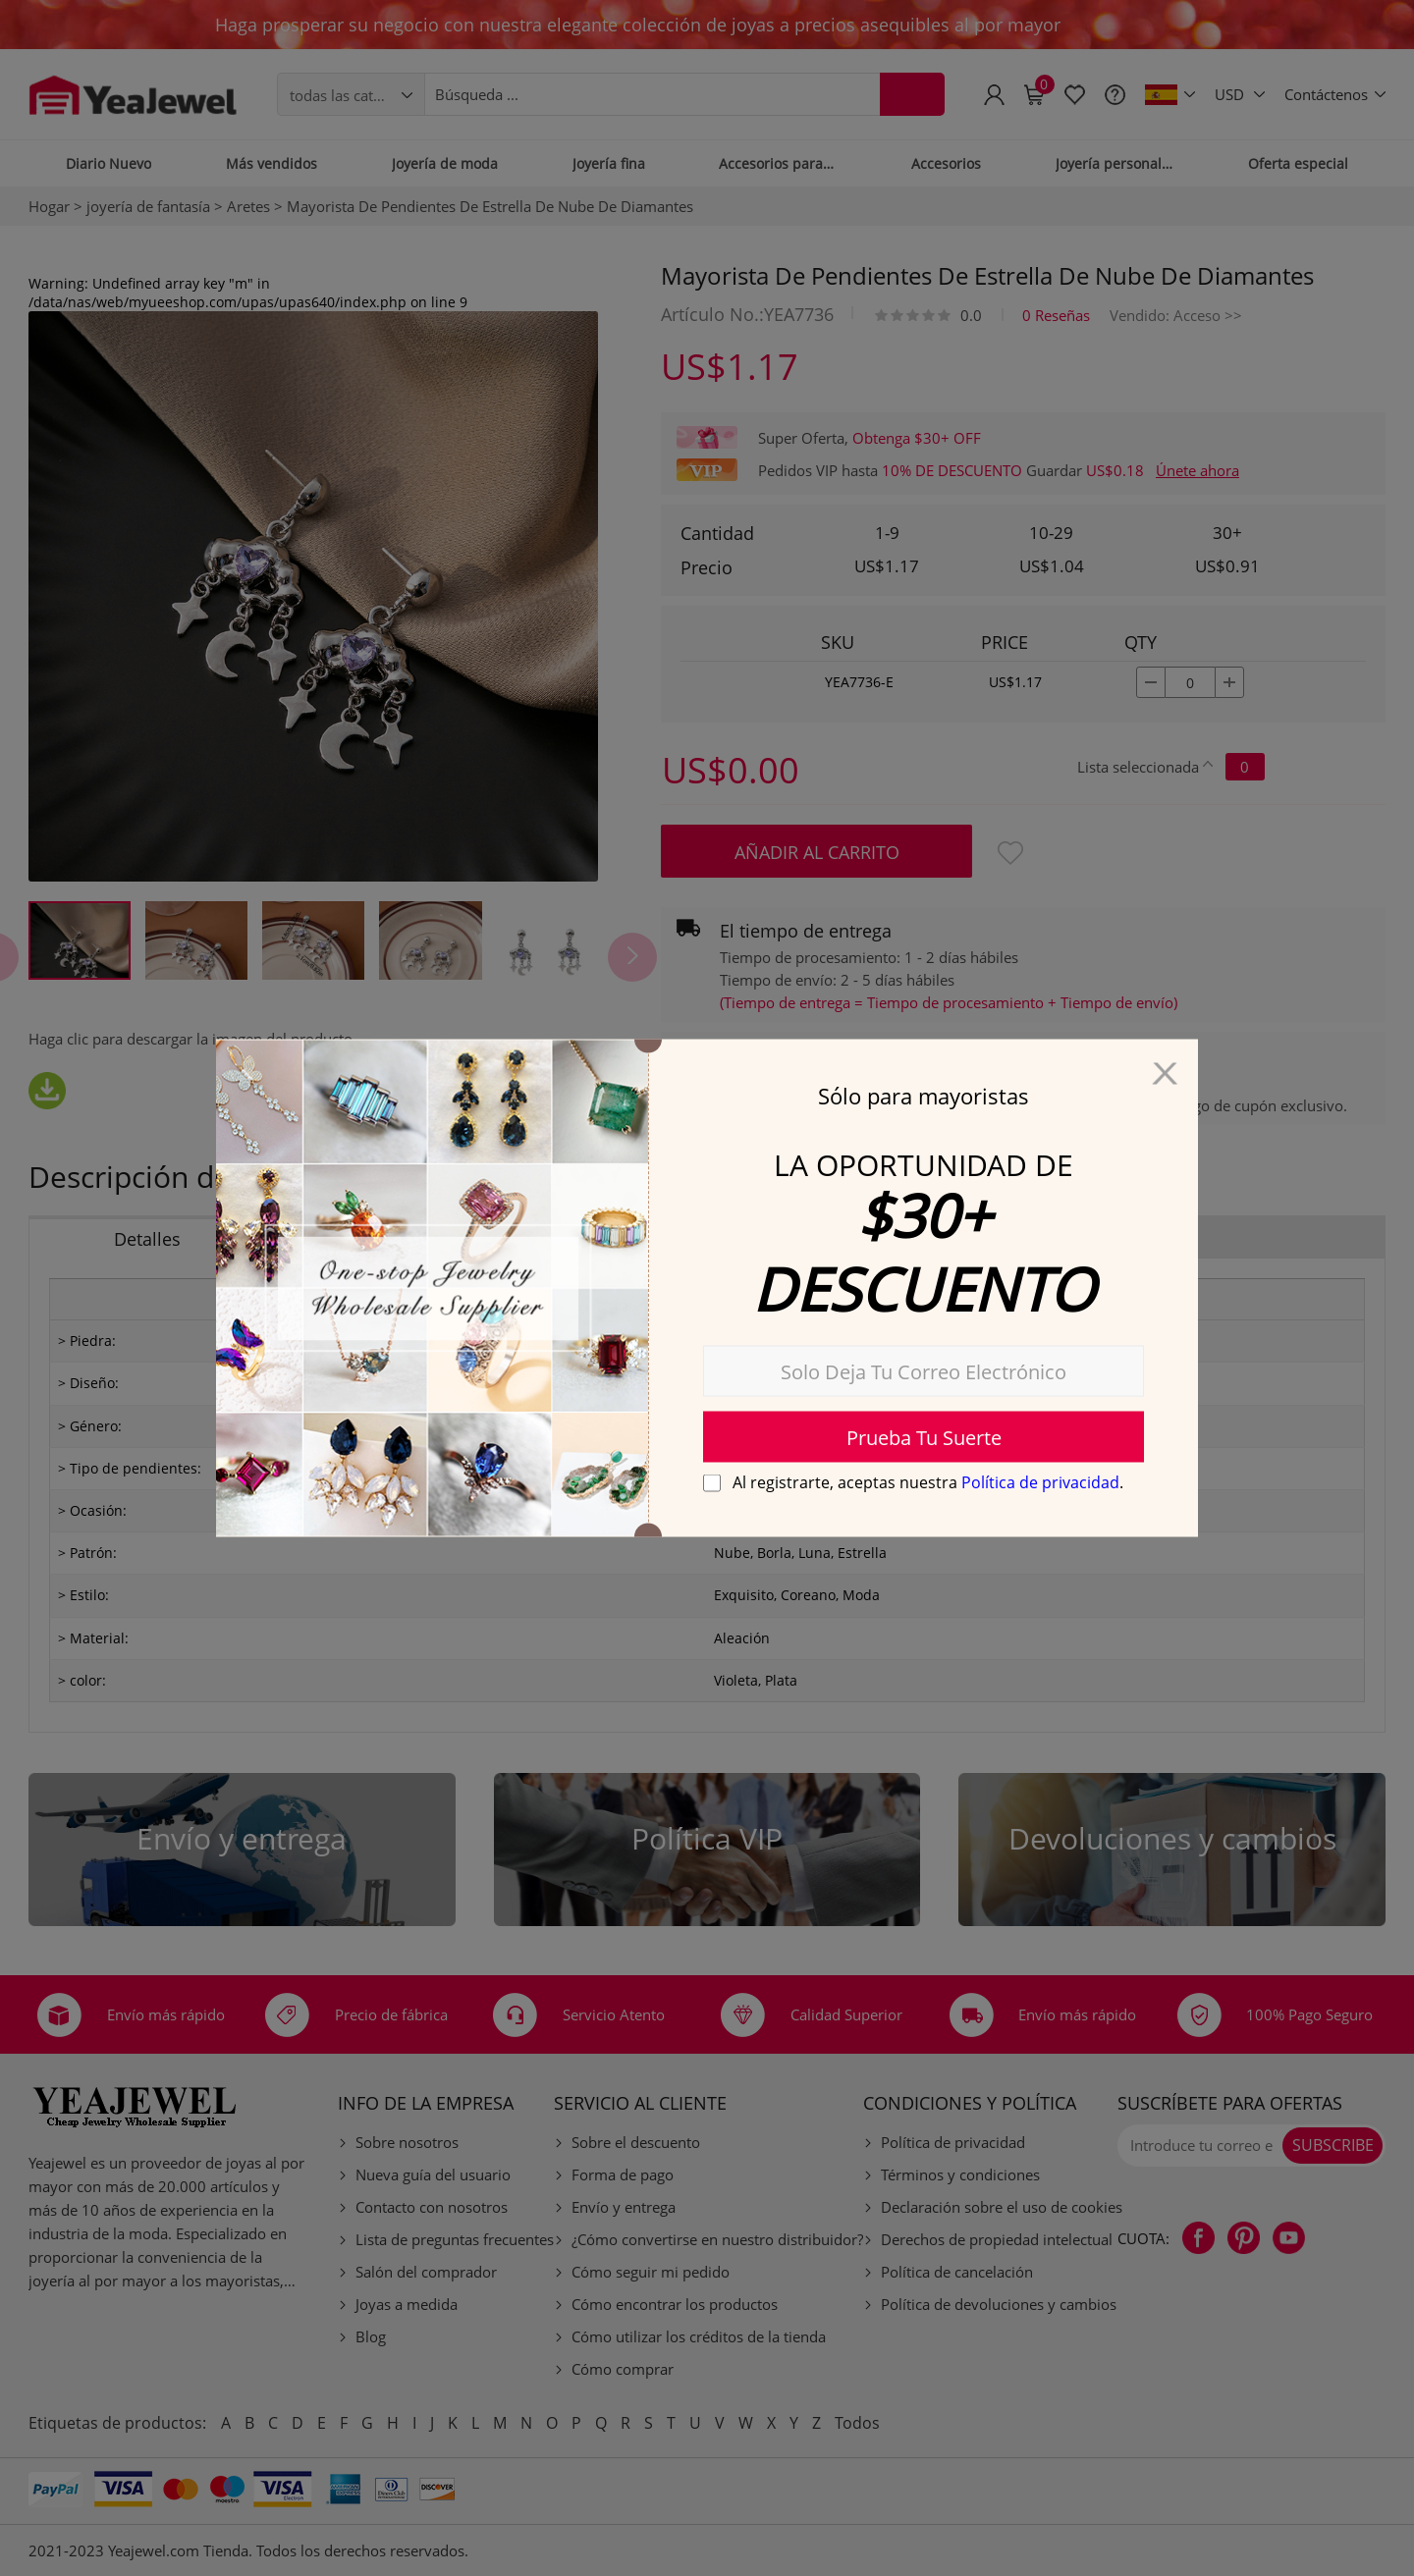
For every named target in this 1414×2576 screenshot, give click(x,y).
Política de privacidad (1040, 1482)
